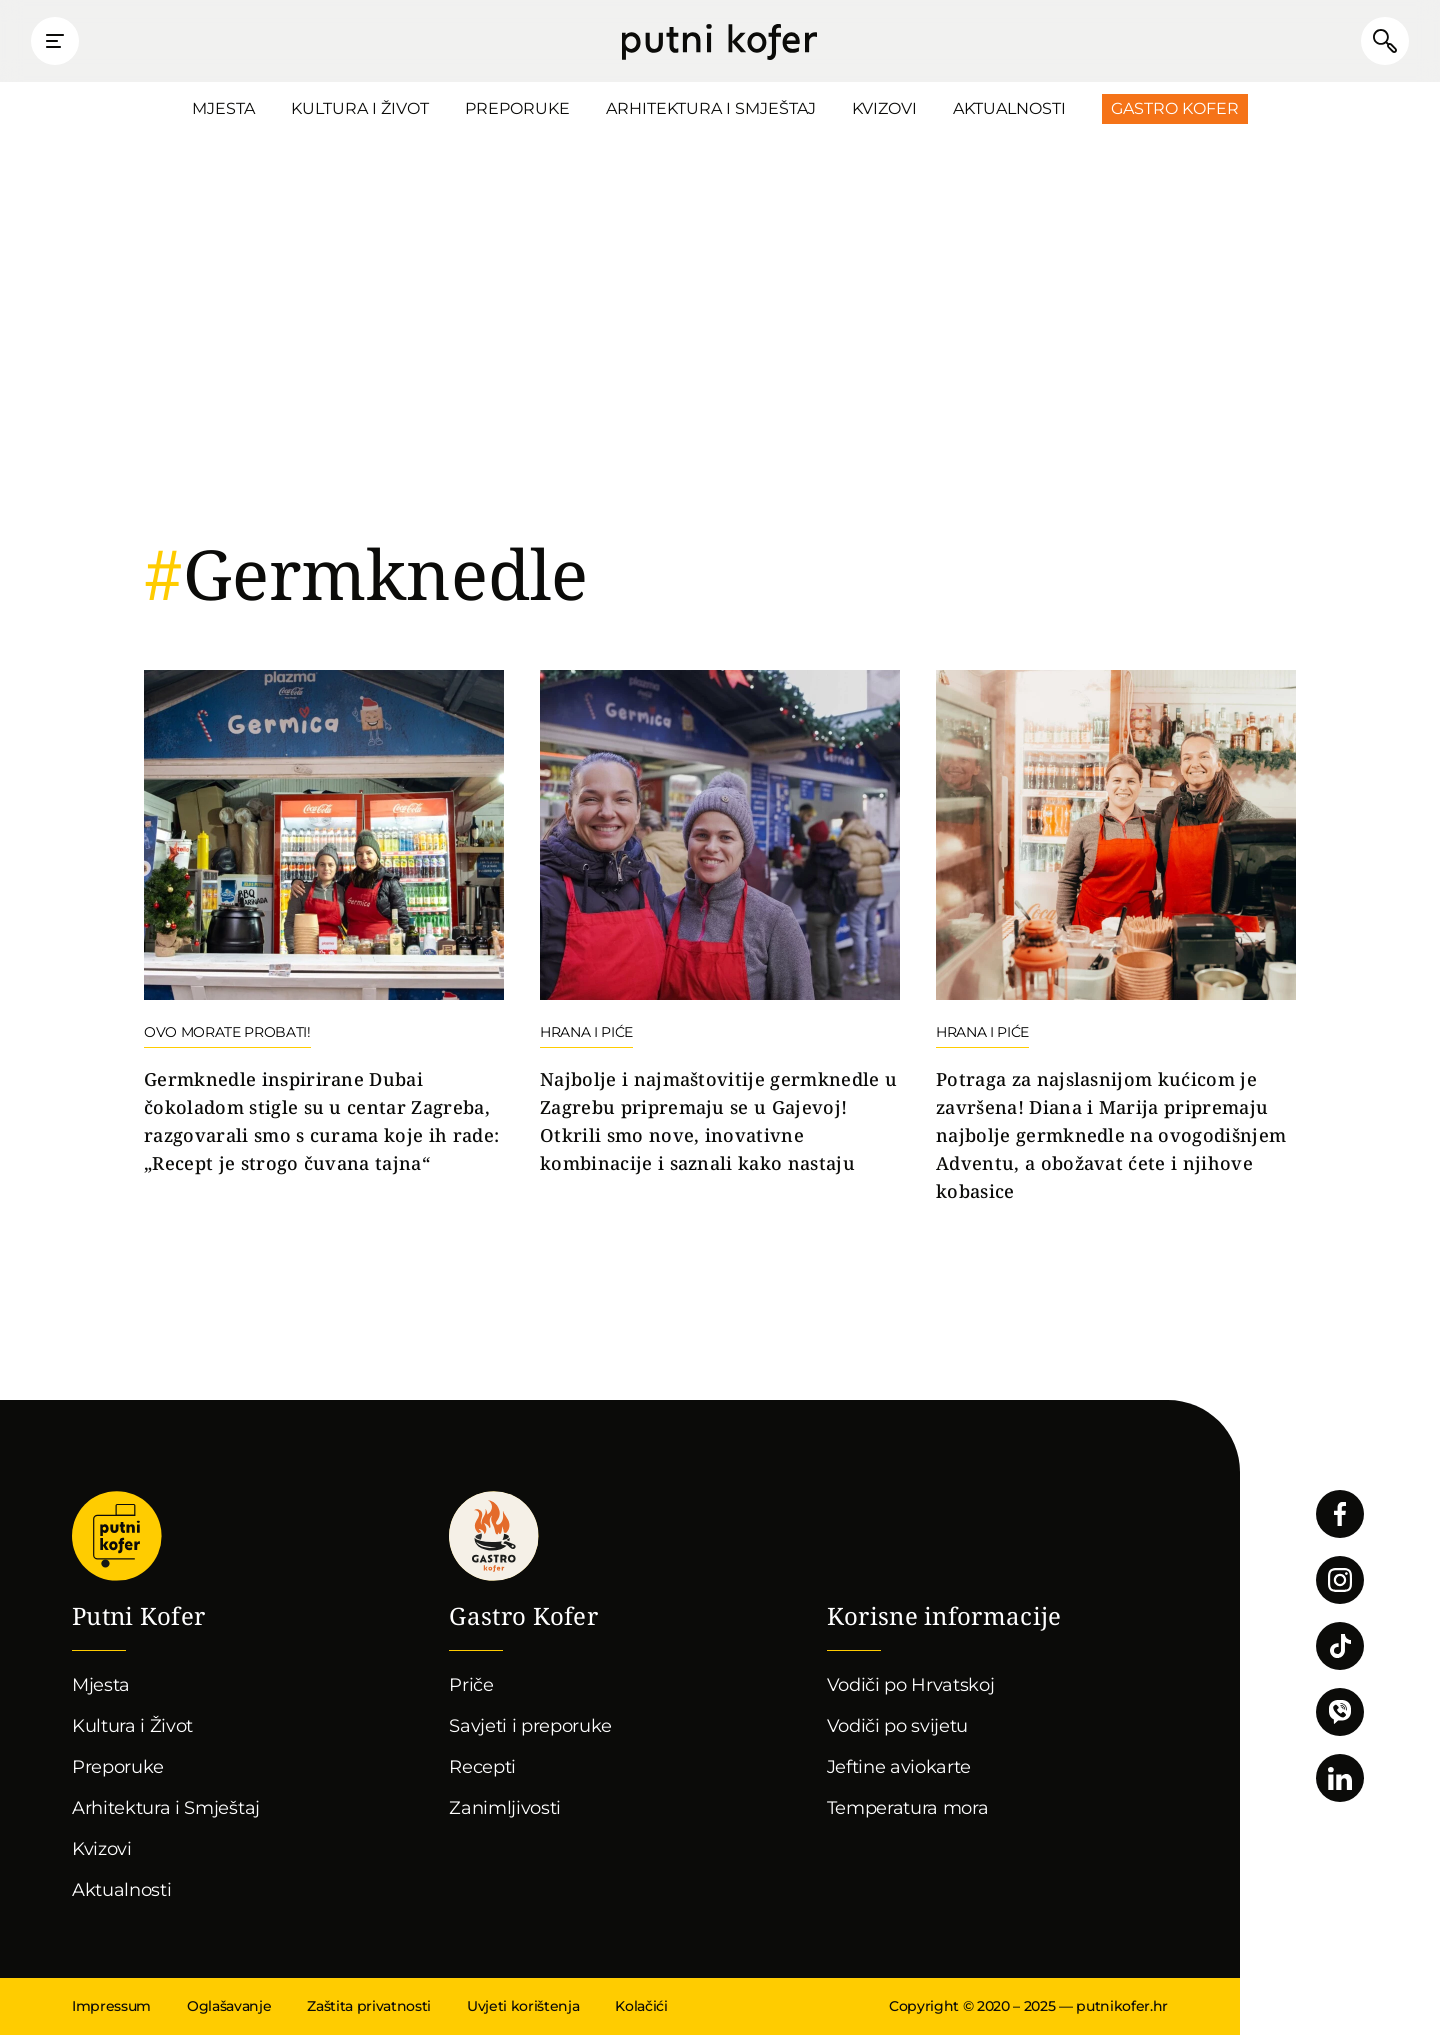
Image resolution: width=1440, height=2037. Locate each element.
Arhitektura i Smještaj (711, 110)
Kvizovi (884, 110)
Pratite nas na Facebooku (1340, 1516)
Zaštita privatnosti (369, 2008)
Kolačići (641, 2008)
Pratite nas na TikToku (1340, 1648)
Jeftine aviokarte (899, 1769)
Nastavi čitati (324, 926)
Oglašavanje (229, 2008)
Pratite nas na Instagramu (1340, 1582)
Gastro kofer (494, 1538)
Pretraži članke (1380, 42)
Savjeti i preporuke (530, 1728)
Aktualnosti (1009, 110)
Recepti (482, 1769)
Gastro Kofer (1175, 110)
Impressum (111, 2008)
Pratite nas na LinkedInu (1340, 1780)
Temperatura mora (908, 1810)
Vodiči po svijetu (898, 1728)
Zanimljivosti (505, 1810)
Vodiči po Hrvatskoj (911, 1687)
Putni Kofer (719, 42)
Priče (471, 1687)
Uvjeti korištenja (523, 2008)
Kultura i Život (360, 110)
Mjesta (223, 110)
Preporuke (517, 110)
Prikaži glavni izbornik (60, 42)
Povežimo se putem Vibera (1340, 1714)
